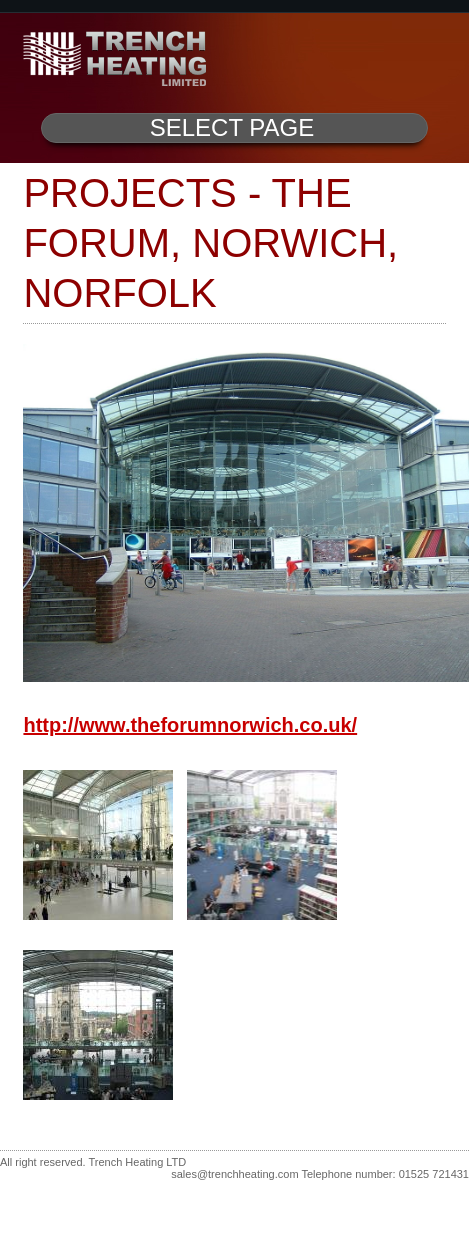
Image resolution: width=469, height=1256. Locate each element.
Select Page (232, 127)
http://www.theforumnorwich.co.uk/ (190, 725)
